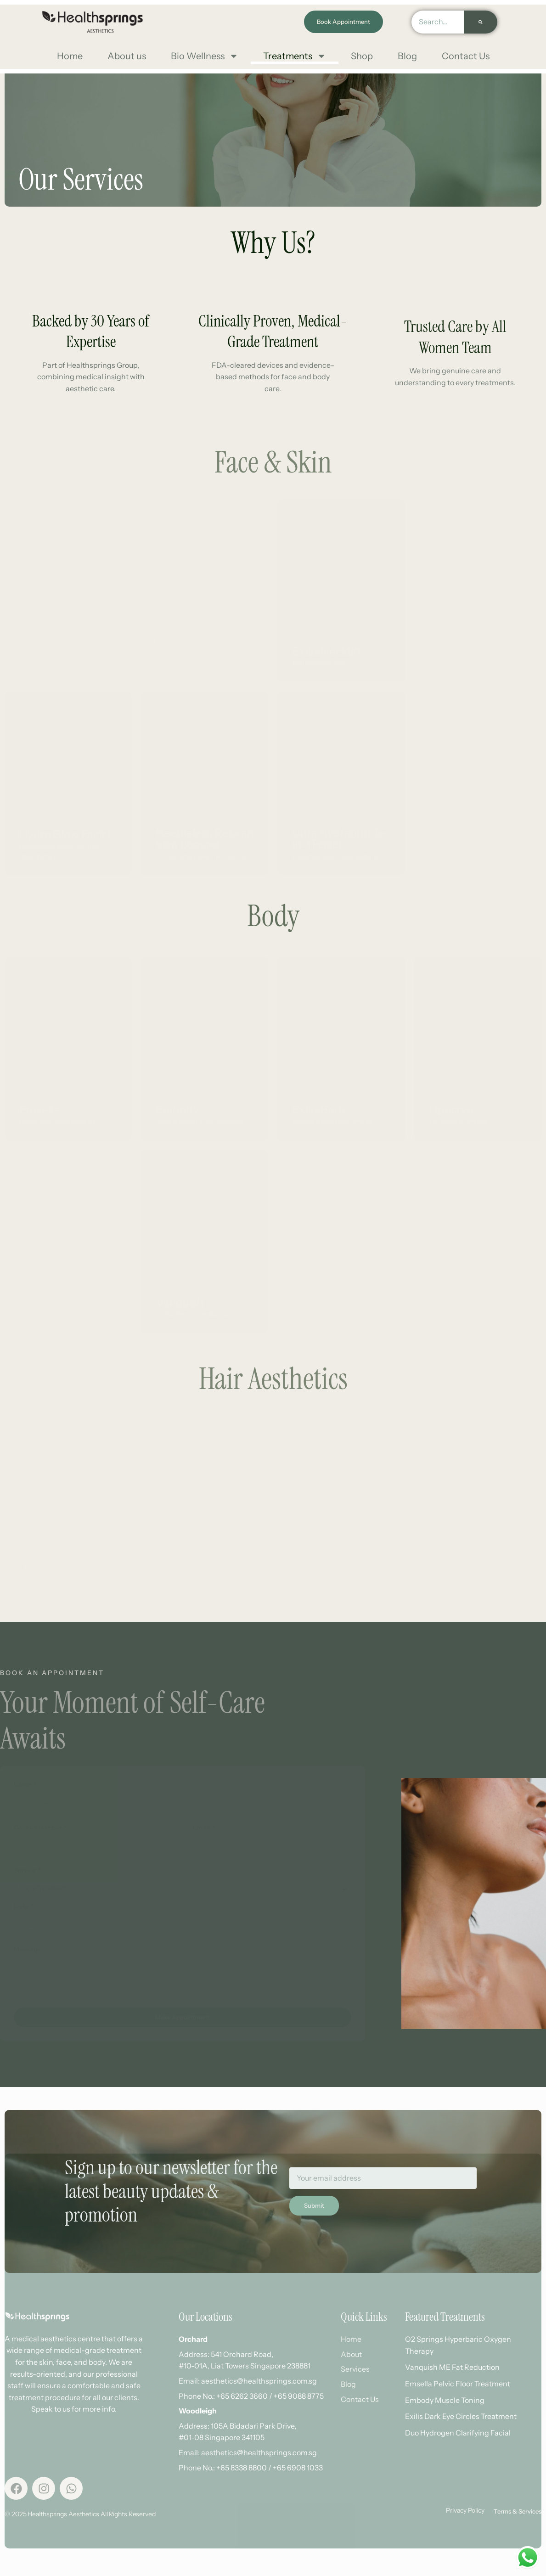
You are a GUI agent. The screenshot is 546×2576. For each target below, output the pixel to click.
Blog (407, 56)
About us (126, 56)
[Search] (480, 22)
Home (70, 56)
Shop (362, 56)
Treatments (294, 56)
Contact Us (466, 56)
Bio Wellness (204, 56)
